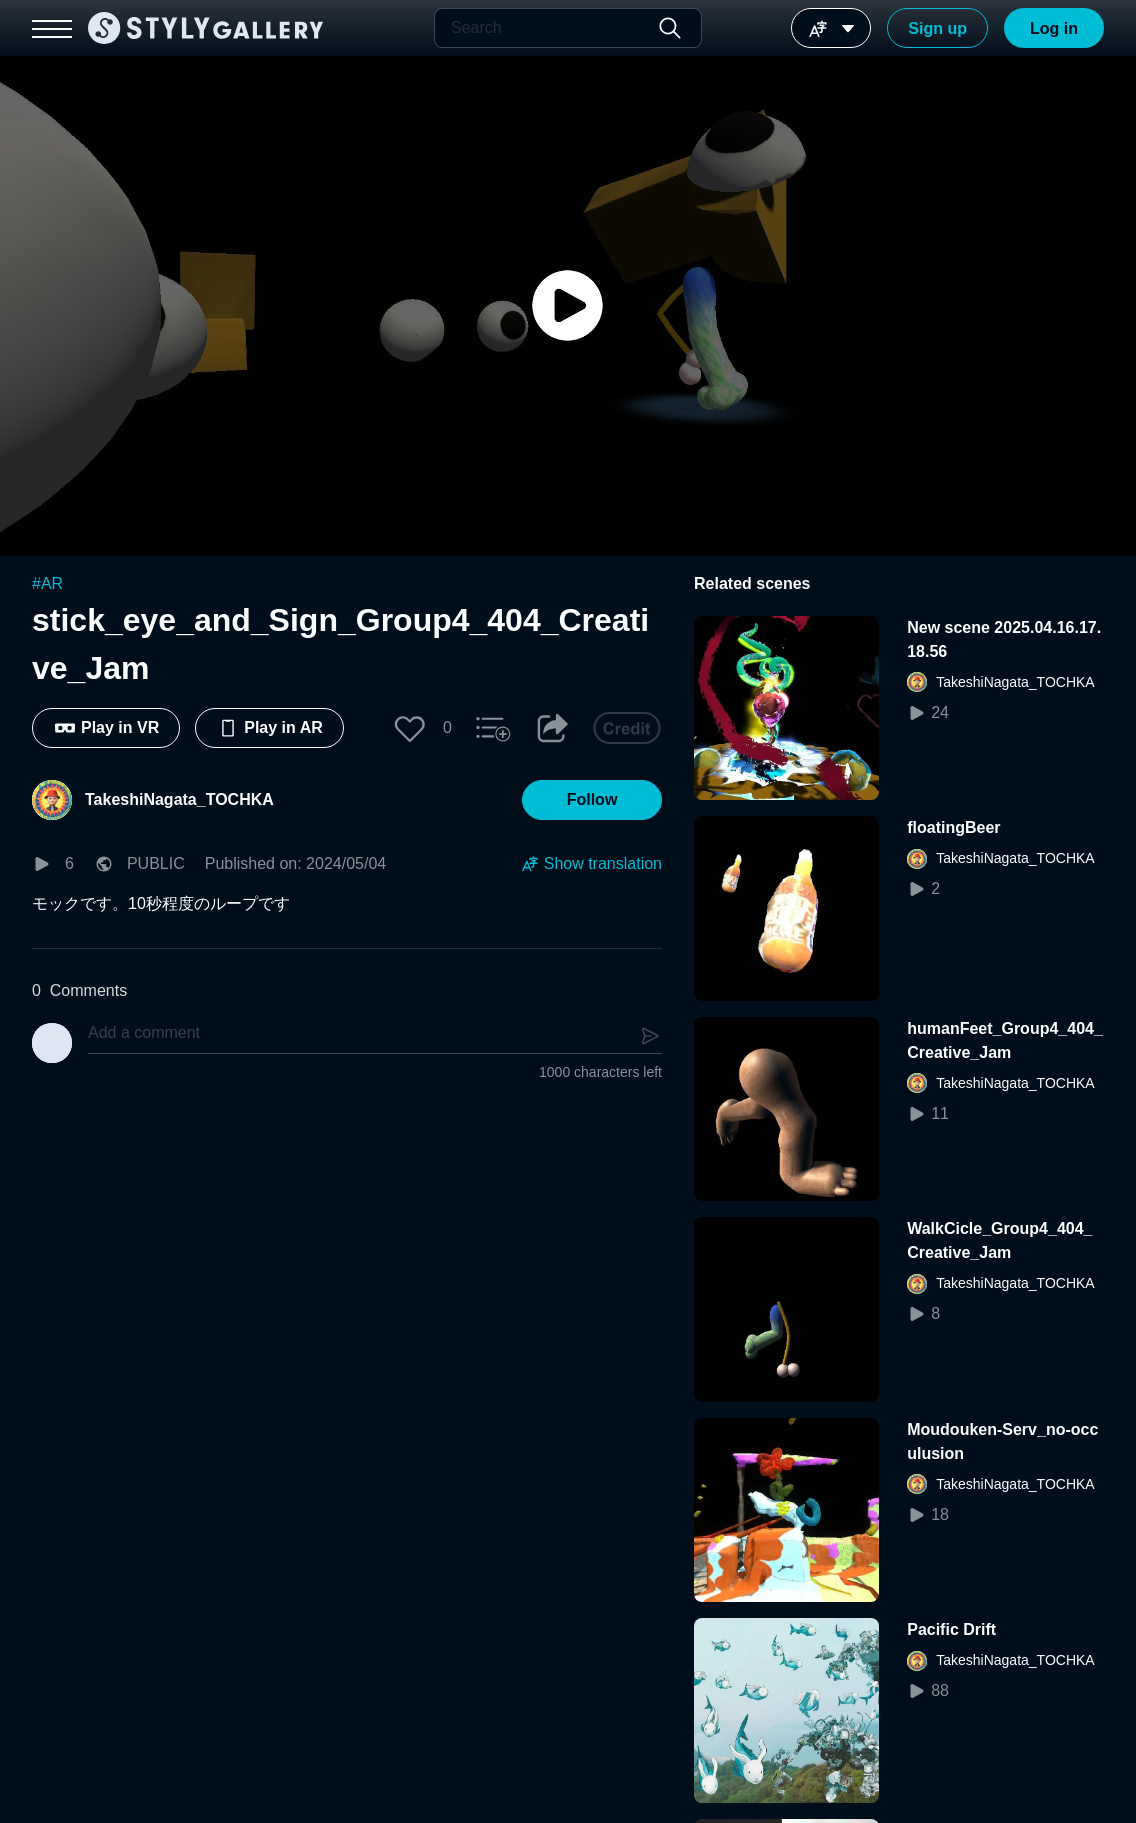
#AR (47, 583)
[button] (410, 728)
